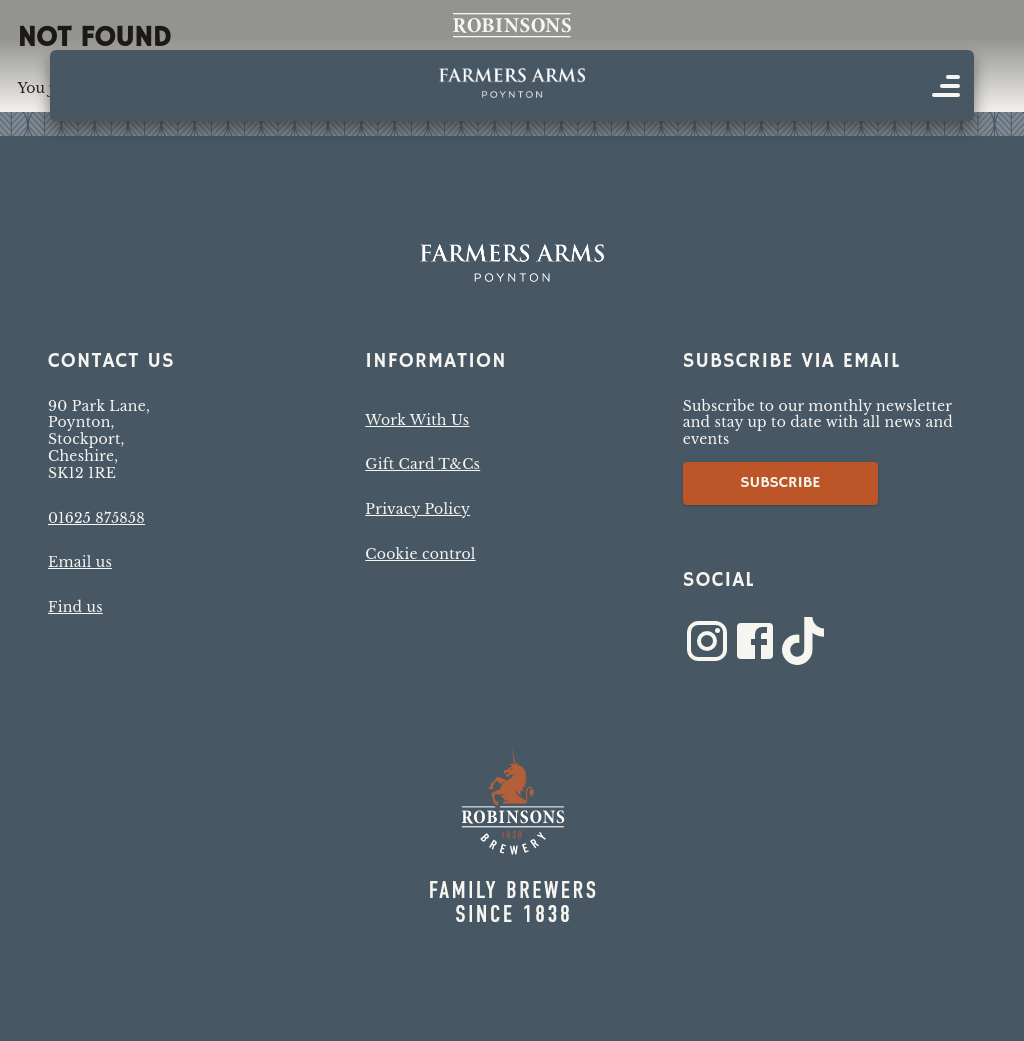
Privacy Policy (417, 509)
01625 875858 (96, 518)
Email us (80, 562)
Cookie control (420, 554)
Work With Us (417, 420)
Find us (75, 607)
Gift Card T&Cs (422, 464)
